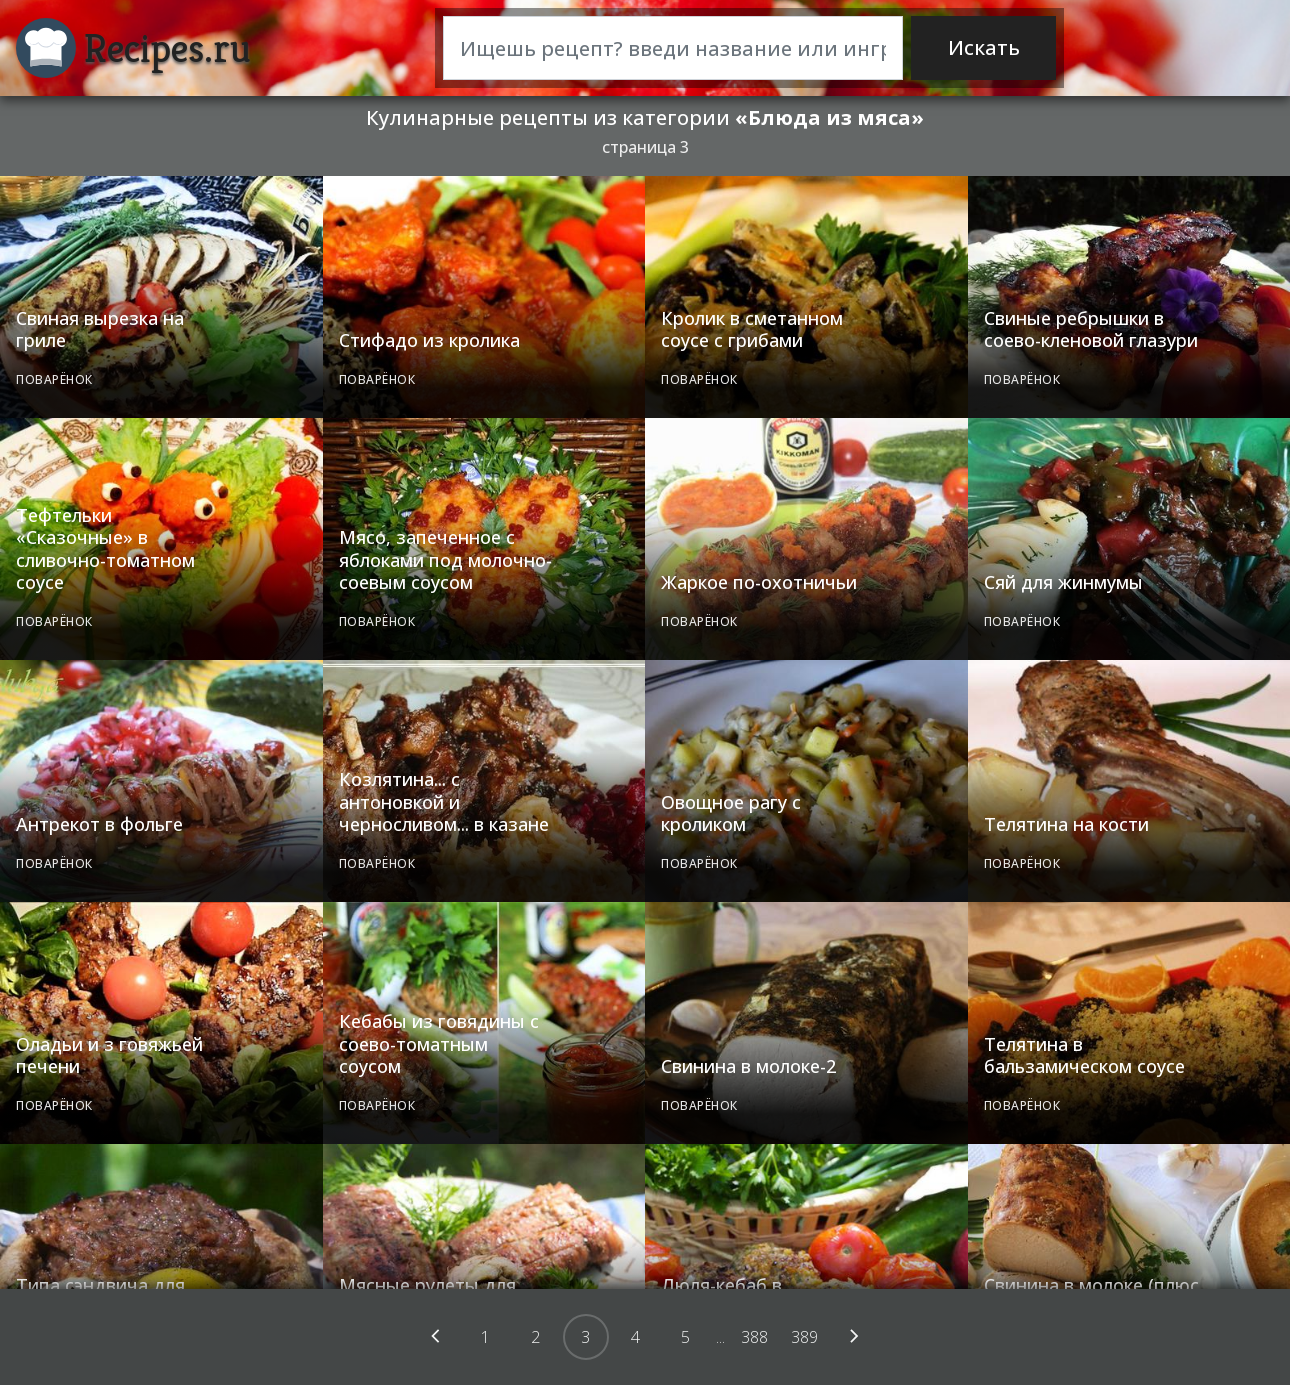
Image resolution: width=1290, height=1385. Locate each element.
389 (804, 1337)
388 (754, 1337)
